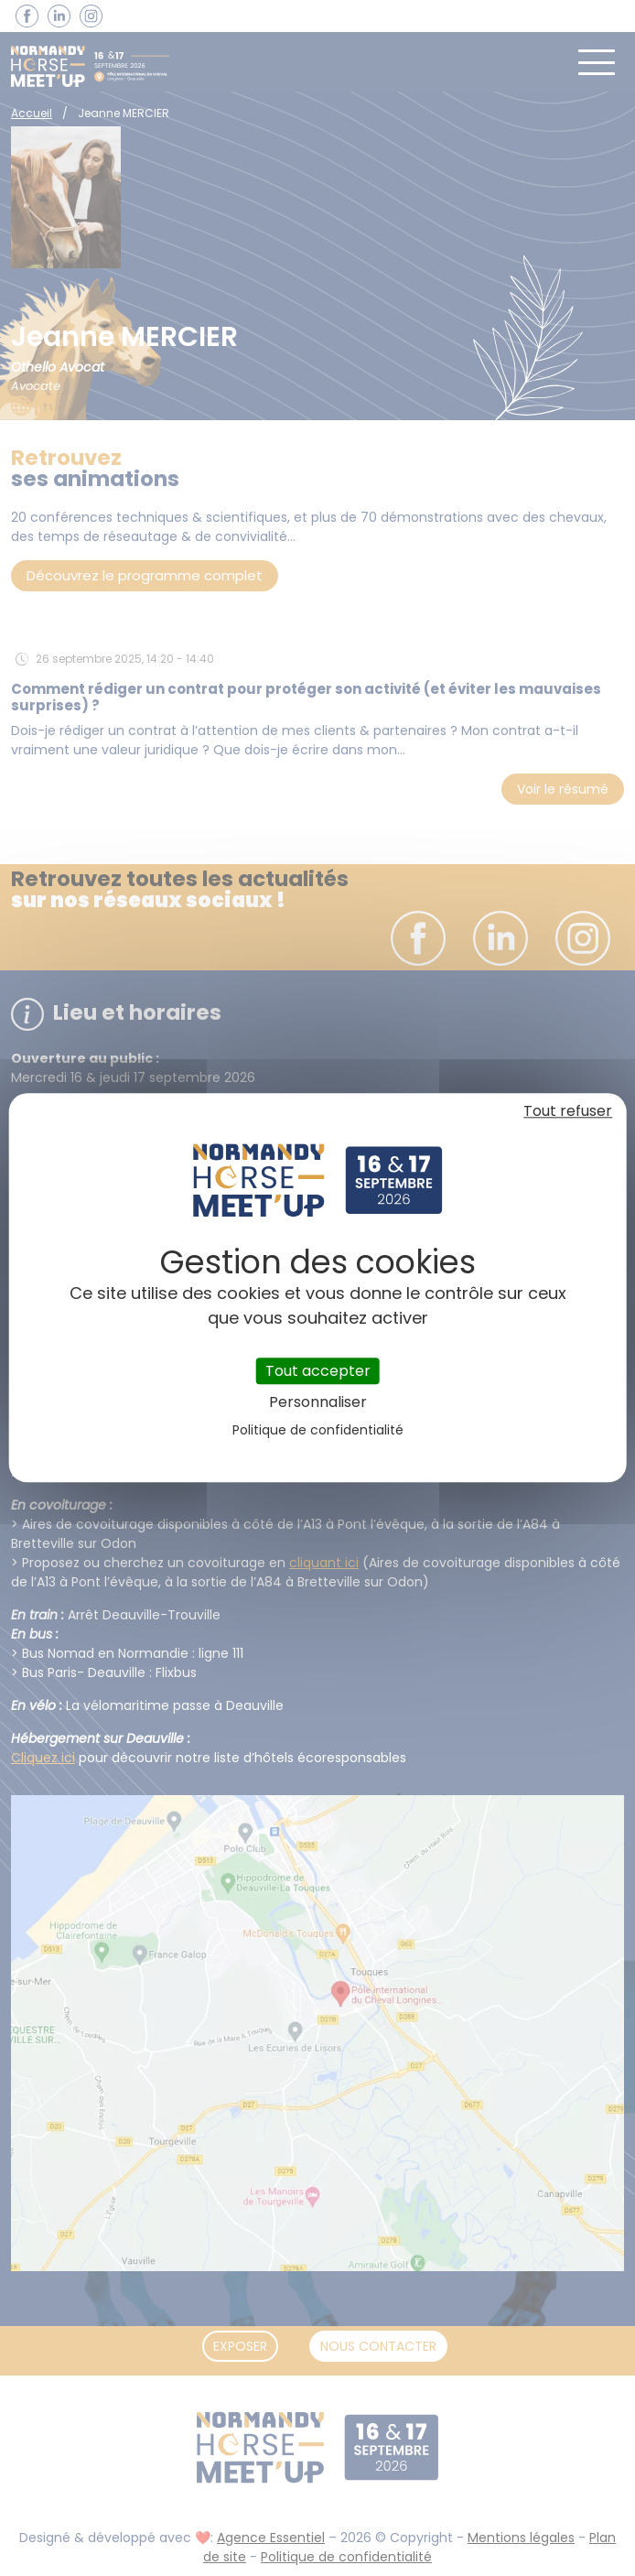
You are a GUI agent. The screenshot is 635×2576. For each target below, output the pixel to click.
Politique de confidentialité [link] (318, 1431)
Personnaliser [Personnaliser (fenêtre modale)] (318, 1403)
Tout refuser (567, 1110)
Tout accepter (318, 1370)
